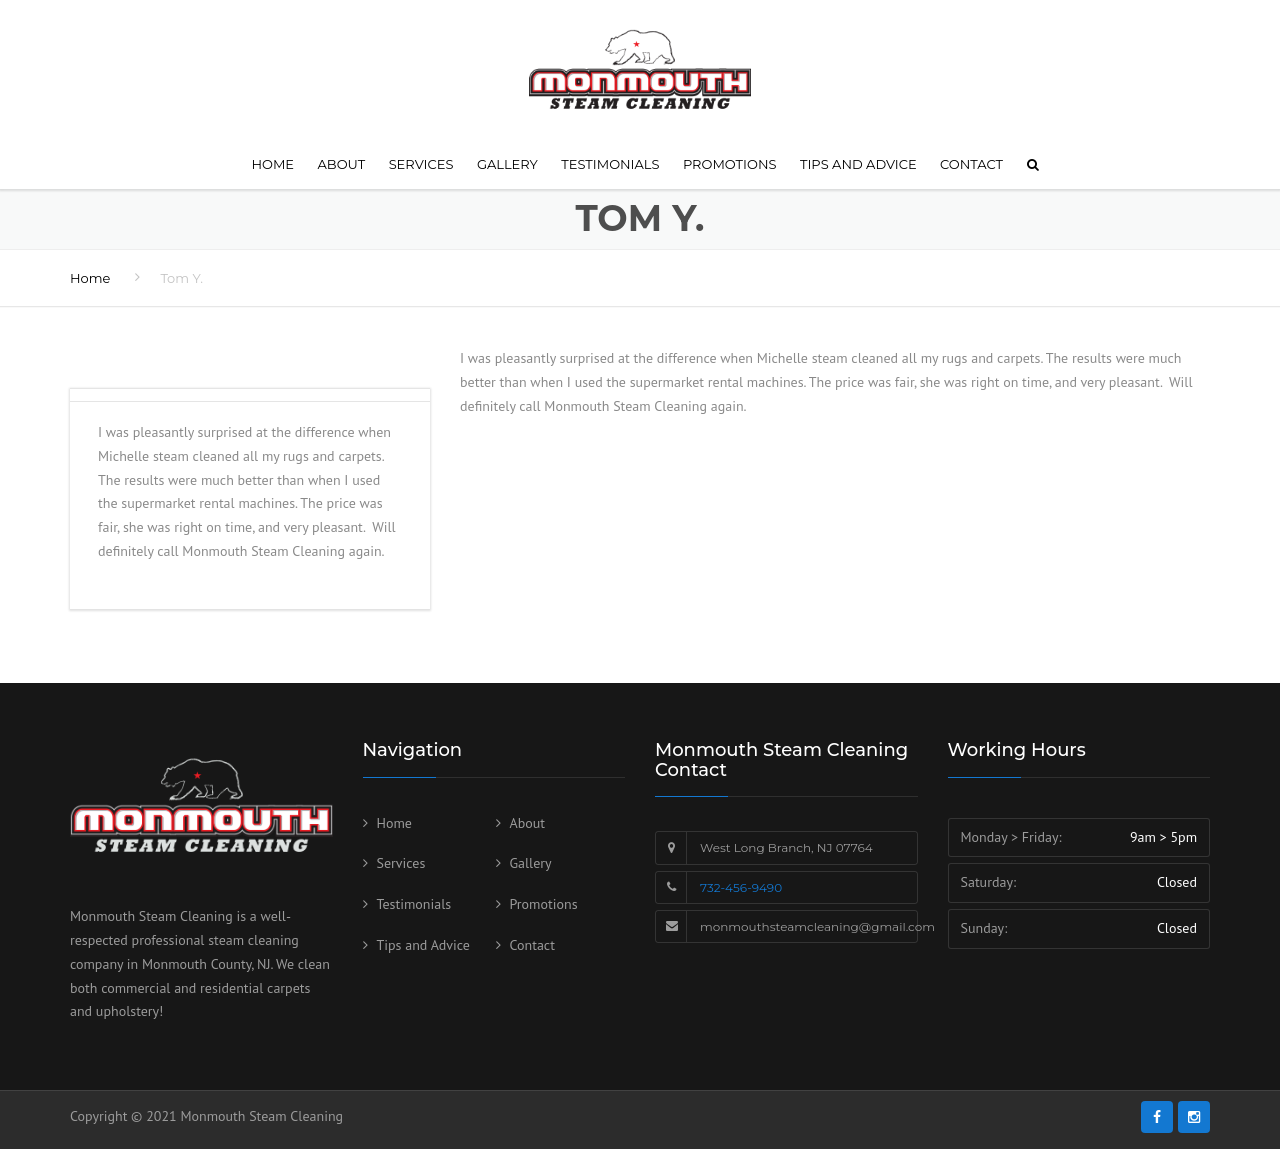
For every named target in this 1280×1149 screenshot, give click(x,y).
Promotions (730, 164)
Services (421, 164)
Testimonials (610, 164)
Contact (971, 164)
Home (272, 164)
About (342, 164)
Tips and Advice (858, 164)
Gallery (507, 164)
